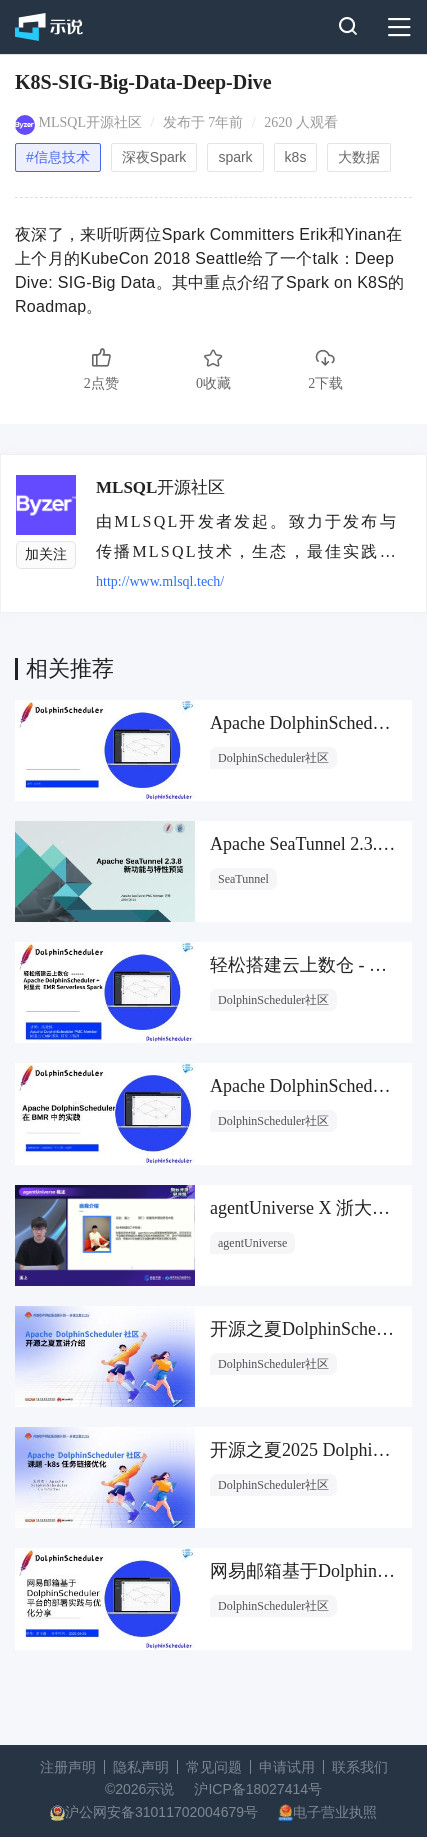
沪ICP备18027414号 (258, 1789)
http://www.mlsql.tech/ (160, 581)
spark (235, 157)
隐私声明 (141, 1767)
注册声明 (68, 1767)
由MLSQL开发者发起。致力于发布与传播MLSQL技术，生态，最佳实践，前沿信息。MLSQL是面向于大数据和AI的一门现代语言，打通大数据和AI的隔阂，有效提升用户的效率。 (247, 536)
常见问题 (214, 1767)
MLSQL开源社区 (90, 122)
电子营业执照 (335, 1812)
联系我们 (360, 1767)
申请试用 (287, 1767)
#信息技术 (58, 157)
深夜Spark (154, 157)
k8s (296, 157)
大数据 (359, 157)
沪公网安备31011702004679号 (161, 1812)
